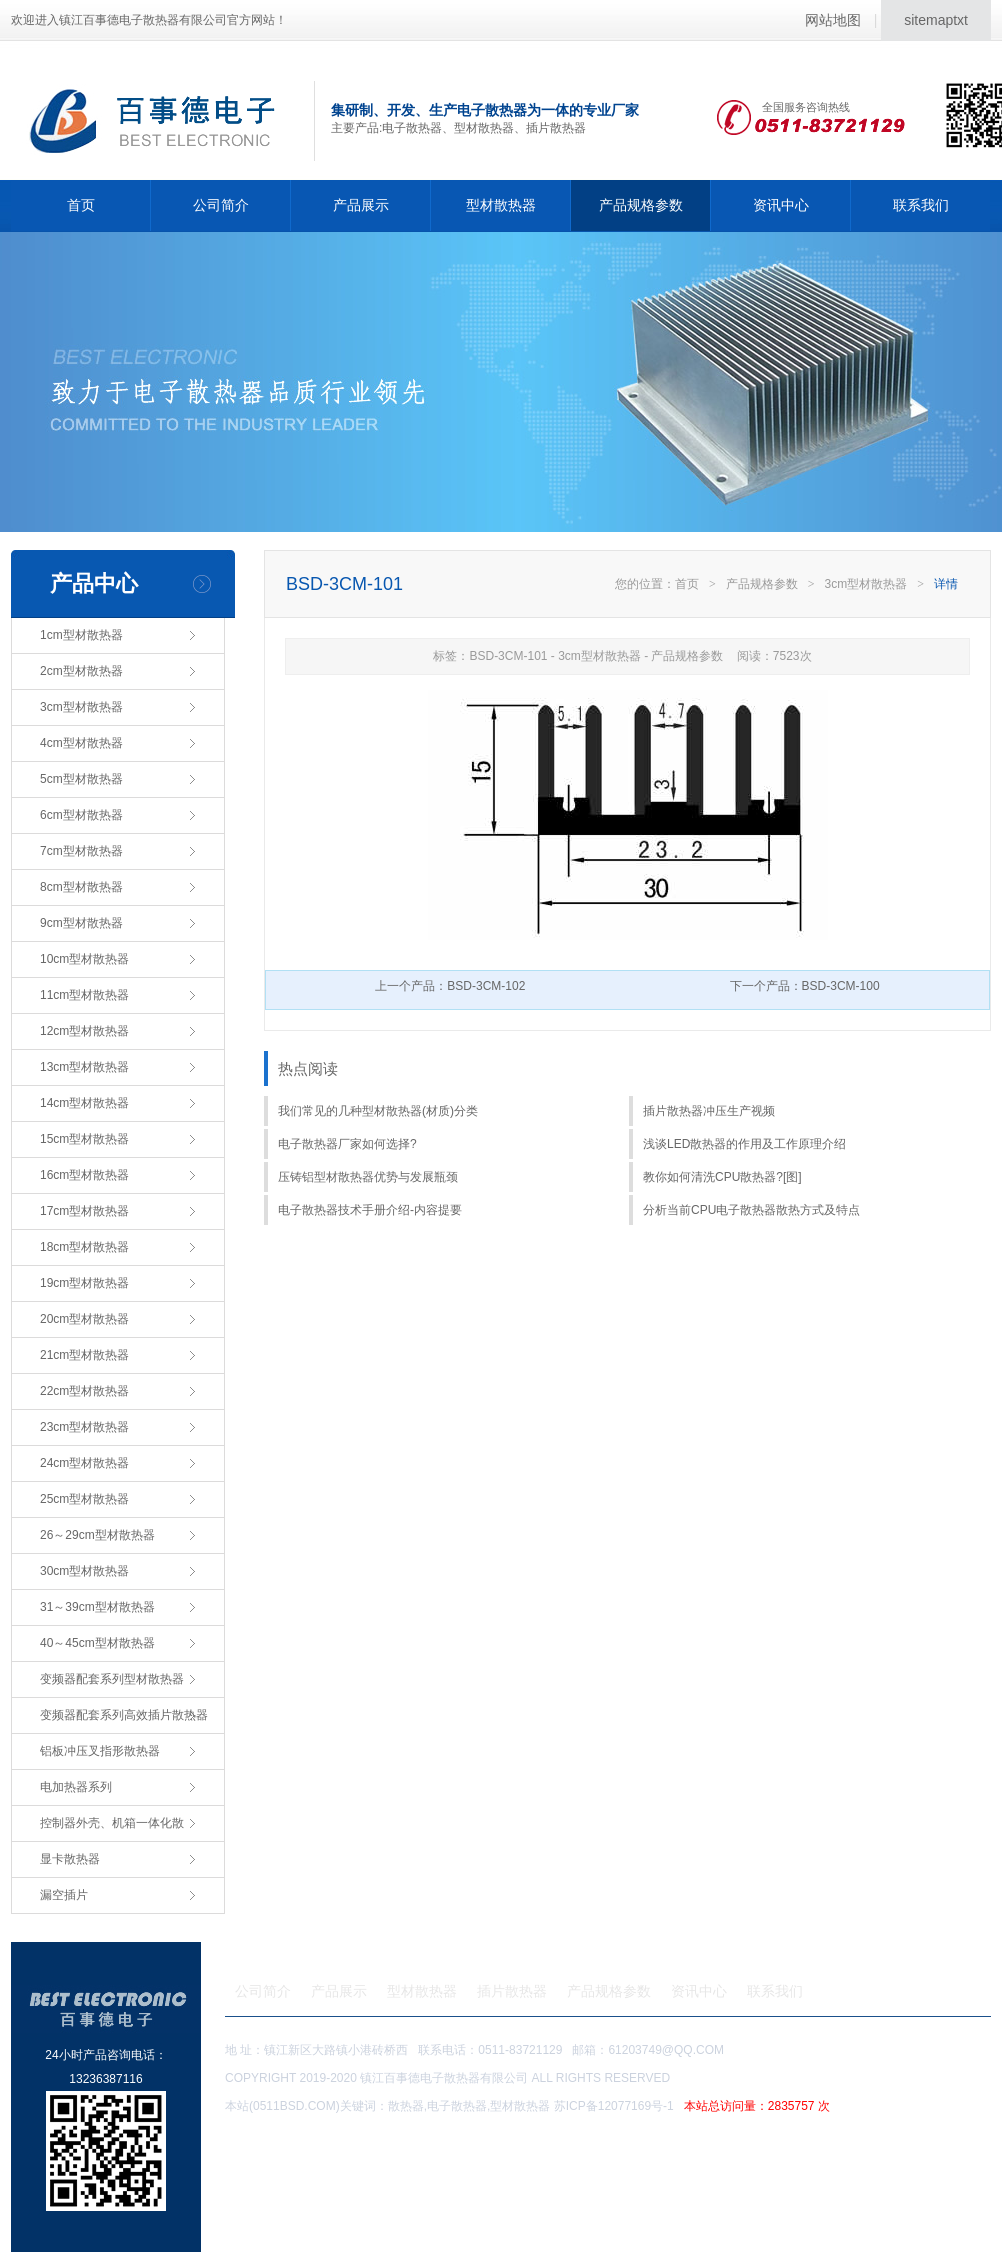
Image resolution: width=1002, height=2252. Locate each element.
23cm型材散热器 (84, 1427)
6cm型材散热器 (81, 815)
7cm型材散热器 (81, 851)
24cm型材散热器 (84, 1463)
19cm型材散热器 (84, 1283)
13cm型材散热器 (84, 1067)
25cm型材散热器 (84, 1499)
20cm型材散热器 (84, 1319)
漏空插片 (64, 1895)
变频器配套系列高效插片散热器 (124, 1715)
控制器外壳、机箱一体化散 (112, 1823)
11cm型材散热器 (84, 995)
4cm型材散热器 (81, 743)
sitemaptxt (936, 20)
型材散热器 (501, 205)
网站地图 (833, 20)
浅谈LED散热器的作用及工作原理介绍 (744, 1144)
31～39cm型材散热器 (97, 1607)
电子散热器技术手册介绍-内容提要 (370, 1210)
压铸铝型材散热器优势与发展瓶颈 (368, 1177)
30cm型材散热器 (84, 1571)
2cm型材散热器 (81, 671)
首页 (81, 205)
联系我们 (921, 205)
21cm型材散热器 (84, 1355)
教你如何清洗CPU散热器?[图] (722, 1177)
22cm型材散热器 (84, 1391)
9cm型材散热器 (81, 923)
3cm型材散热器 (81, 707)
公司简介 (221, 205)
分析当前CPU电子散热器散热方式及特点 (751, 1210)
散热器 (406, 2106)
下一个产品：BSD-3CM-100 (805, 986)
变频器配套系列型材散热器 (112, 1679)
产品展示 (361, 205)
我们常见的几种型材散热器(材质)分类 (378, 1111)
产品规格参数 (641, 205)
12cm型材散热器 (84, 1031)
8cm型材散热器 (81, 887)
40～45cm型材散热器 (97, 1643)
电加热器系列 (76, 1787)
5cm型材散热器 (81, 779)
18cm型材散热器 (84, 1247)
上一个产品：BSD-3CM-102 (450, 986)
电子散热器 (457, 2106)
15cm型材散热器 (84, 1139)
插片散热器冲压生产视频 (709, 1111)
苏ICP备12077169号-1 (695, 2106)
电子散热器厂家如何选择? (347, 1144)
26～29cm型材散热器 (97, 1535)
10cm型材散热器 (84, 959)
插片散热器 (512, 1991)
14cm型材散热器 (84, 1103)
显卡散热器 (70, 1859)
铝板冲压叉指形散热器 (100, 1751)
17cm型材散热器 (84, 1211)
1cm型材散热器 (81, 635)
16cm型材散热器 (84, 1175)
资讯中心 (781, 205)
